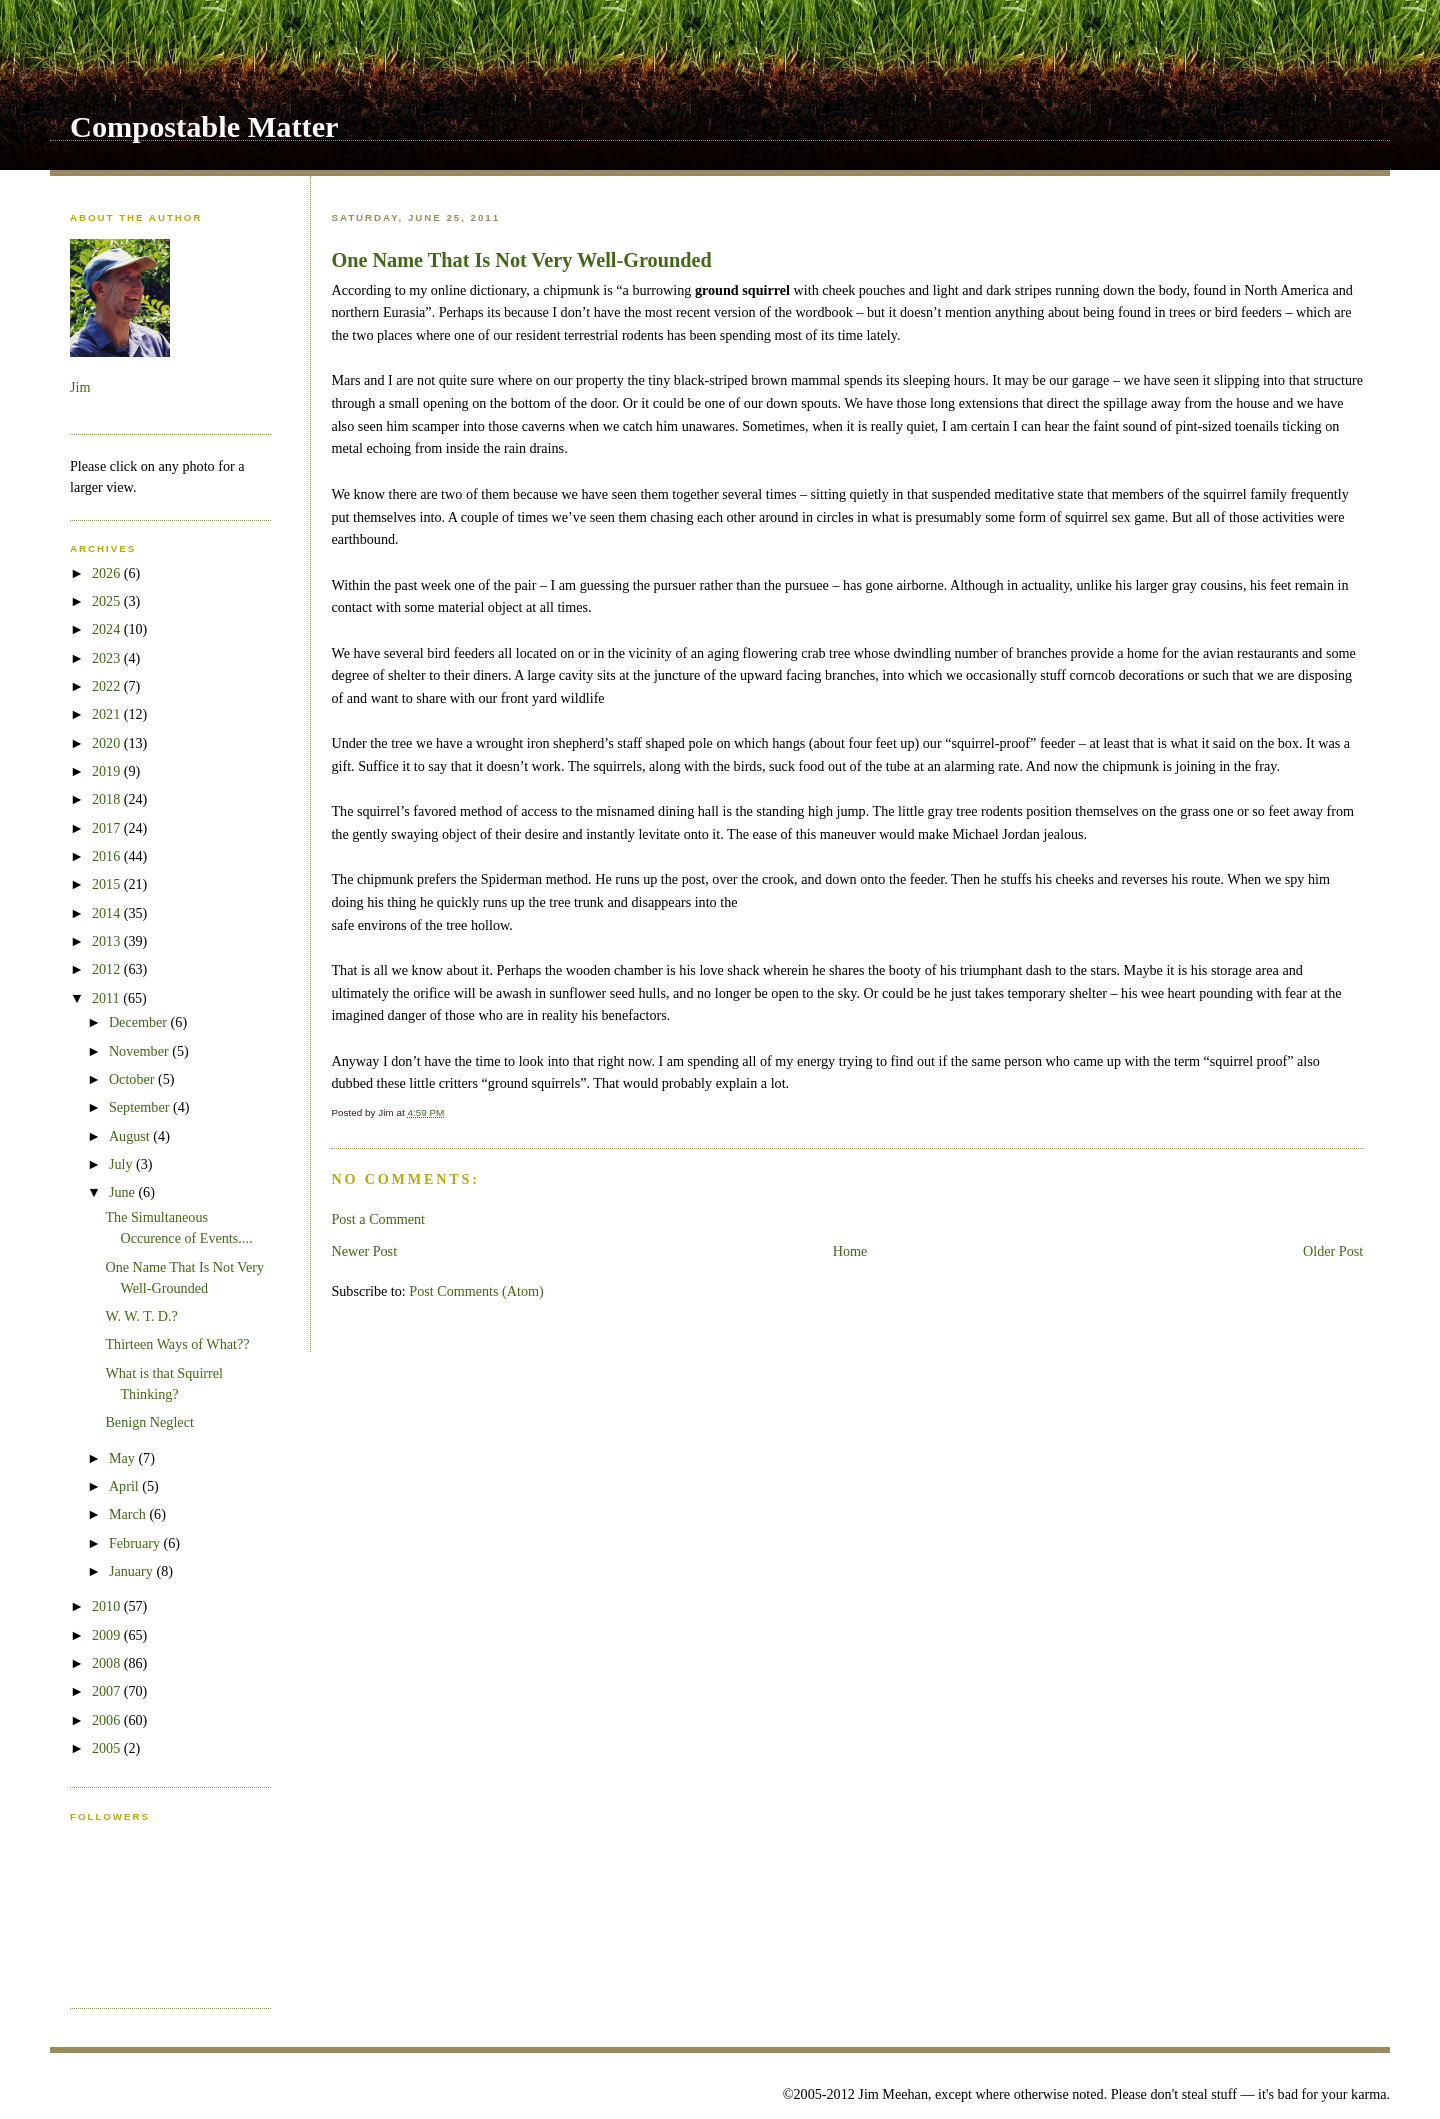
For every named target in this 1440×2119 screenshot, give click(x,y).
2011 (107, 998)
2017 (108, 828)
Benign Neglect (149, 1422)
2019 (108, 771)
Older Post (1333, 1251)
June (124, 1192)
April (125, 1486)
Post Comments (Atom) (476, 1291)
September (141, 1107)
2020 (108, 743)
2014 (108, 913)
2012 (108, 969)
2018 (108, 799)
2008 (108, 1663)
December (140, 1022)
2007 (108, 1691)
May (124, 1458)
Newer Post (364, 1251)
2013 (108, 941)
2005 (108, 1748)
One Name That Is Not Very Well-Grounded (521, 260)
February (136, 1543)
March (129, 1514)
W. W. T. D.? (141, 1316)
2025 (108, 601)
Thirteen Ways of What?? (177, 1344)
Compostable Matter (204, 127)
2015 (108, 884)
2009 (108, 1635)
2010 (108, 1606)
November (140, 1051)
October (133, 1079)
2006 (108, 1720)
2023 (108, 658)
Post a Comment (378, 1219)
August (131, 1136)
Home (850, 1251)
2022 (108, 686)
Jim (80, 387)
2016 (108, 856)
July (122, 1164)
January (133, 1571)
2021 (108, 714)
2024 (108, 629)
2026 (108, 573)
